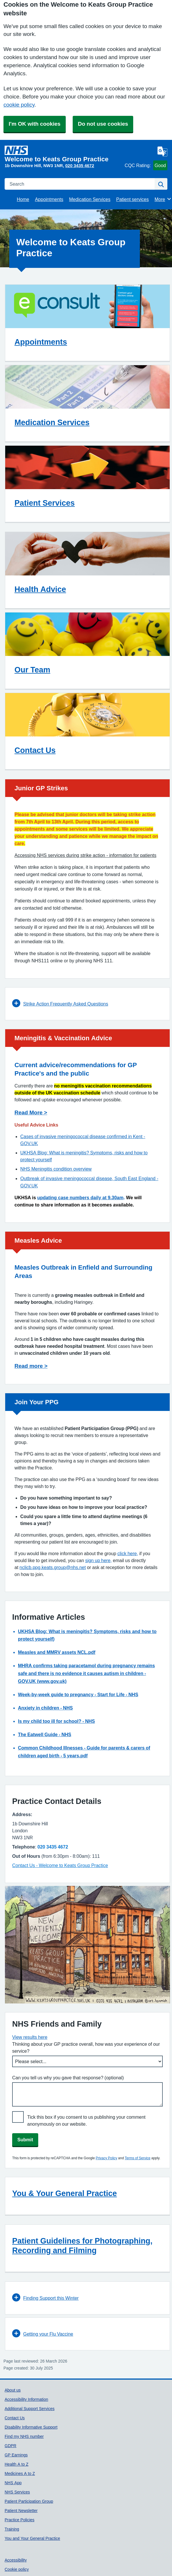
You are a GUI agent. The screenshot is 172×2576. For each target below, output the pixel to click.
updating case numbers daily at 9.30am (80, 1197)
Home (23, 199)
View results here (29, 2037)
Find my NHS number (24, 2436)
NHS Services (17, 2492)
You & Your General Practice (64, 2193)
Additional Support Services (29, 2409)
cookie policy (18, 104)
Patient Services (44, 503)
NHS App (13, 2483)
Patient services (132, 199)
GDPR (10, 2446)
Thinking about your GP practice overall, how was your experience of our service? (86, 2047)
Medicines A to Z (20, 2473)
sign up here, (98, 1560)
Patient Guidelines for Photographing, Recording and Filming (82, 2245)
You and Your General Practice (32, 2538)
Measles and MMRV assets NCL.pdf (56, 1652)
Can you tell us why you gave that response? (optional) (68, 2077)
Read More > (30, 1112)
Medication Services (90, 199)
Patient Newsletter (21, 2511)
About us (13, 2390)
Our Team (32, 670)
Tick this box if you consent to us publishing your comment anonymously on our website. (86, 2120)
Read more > (30, 1366)
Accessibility (16, 2560)
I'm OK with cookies (35, 124)
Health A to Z (16, 2464)
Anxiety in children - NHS (45, 1707)
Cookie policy (17, 2569)
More (163, 198)
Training (12, 2529)
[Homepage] (63, 154)
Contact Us (35, 750)
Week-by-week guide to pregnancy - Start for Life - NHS (78, 1694)
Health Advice (40, 589)
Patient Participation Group (29, 2501)
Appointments (49, 199)
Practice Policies (19, 2520)
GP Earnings (16, 2455)
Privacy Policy (106, 2158)
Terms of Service (138, 2158)
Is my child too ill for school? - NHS (56, 1721)
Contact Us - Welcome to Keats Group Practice (60, 1865)
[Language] (162, 151)
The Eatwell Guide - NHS (44, 1734)
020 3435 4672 (79, 165)
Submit (25, 2139)
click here (127, 1553)
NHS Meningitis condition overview (56, 1169)
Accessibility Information (26, 2399)
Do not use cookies (103, 124)
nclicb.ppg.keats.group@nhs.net (52, 1567)
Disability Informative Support (31, 2427)
